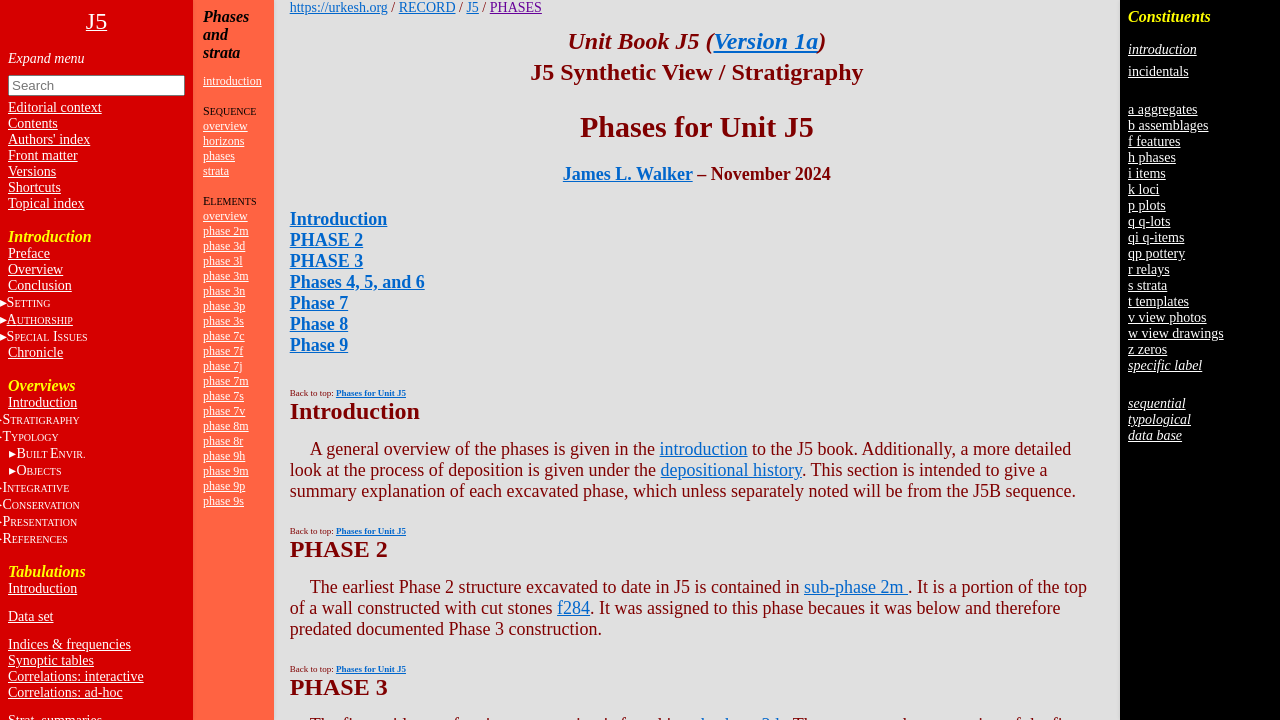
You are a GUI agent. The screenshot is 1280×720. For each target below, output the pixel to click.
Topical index (46, 203)
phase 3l (223, 261)
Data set (30, 616)
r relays (1149, 269)
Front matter (43, 155)
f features (1154, 141)
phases (219, 156)
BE (50, 453)
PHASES (516, 7)
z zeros (1147, 349)
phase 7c (224, 336)
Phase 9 (319, 345)
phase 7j (223, 366)
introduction (232, 81)
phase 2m (226, 231)
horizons (223, 141)
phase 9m (226, 471)
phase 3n (224, 291)
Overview (35, 269)
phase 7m (226, 381)
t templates (1158, 301)
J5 (472, 7)
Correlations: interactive (76, 676)
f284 (573, 608)
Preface (29, 253)
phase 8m (226, 426)
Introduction (42, 402)
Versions (32, 171)
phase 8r (223, 441)
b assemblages (1168, 125)
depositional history (731, 470)
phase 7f (223, 351)
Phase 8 (319, 324)
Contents (33, 123)
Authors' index (49, 139)
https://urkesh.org (339, 7)
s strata (1147, 285)
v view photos (1167, 317)
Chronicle (35, 352)
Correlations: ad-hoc (65, 692)
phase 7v (224, 411)
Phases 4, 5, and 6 (357, 282)
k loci (1144, 189)
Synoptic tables (51, 660)
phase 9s (223, 501)
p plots (1147, 205)
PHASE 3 (327, 261)
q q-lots (1149, 221)
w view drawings (1176, 333)
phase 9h (224, 456)
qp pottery (1156, 253)
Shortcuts (34, 187)
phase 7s (223, 396)
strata (216, 171)
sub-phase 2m (856, 587)
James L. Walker (628, 174)
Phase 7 (319, 303)
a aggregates (1163, 109)
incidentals (1158, 71)
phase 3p (224, 306)
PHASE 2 (327, 240)
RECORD (427, 7)
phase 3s (223, 321)
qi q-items (1156, 237)
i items (1147, 173)
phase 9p (224, 486)
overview (225, 126)
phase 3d (224, 246)
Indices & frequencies (69, 644)
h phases (1152, 157)
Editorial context (55, 107)
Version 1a (765, 41)
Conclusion (40, 285)
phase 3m (226, 276)
